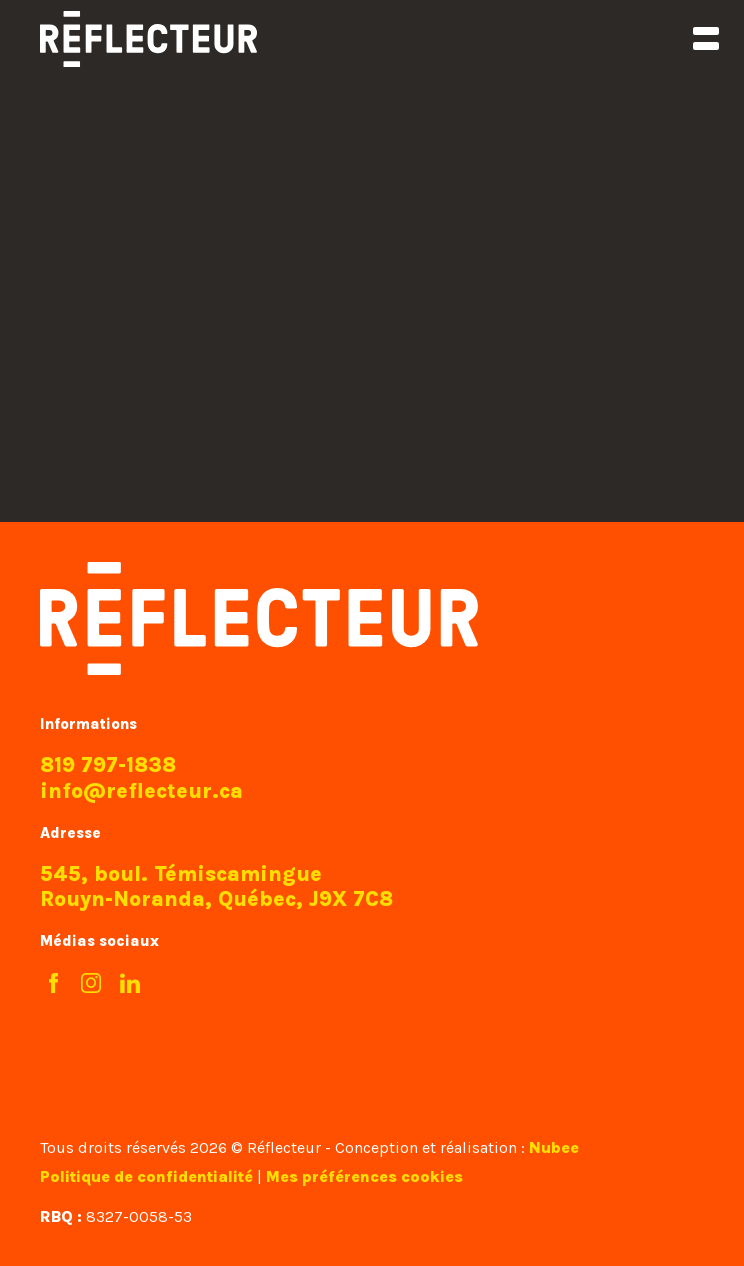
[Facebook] (53, 984)
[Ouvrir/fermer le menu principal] (705, 38)
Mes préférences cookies (364, 1176)
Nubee (554, 1147)
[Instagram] (91, 984)
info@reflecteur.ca (141, 791)
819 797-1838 (108, 765)
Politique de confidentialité (146, 1176)
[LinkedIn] (130, 984)
